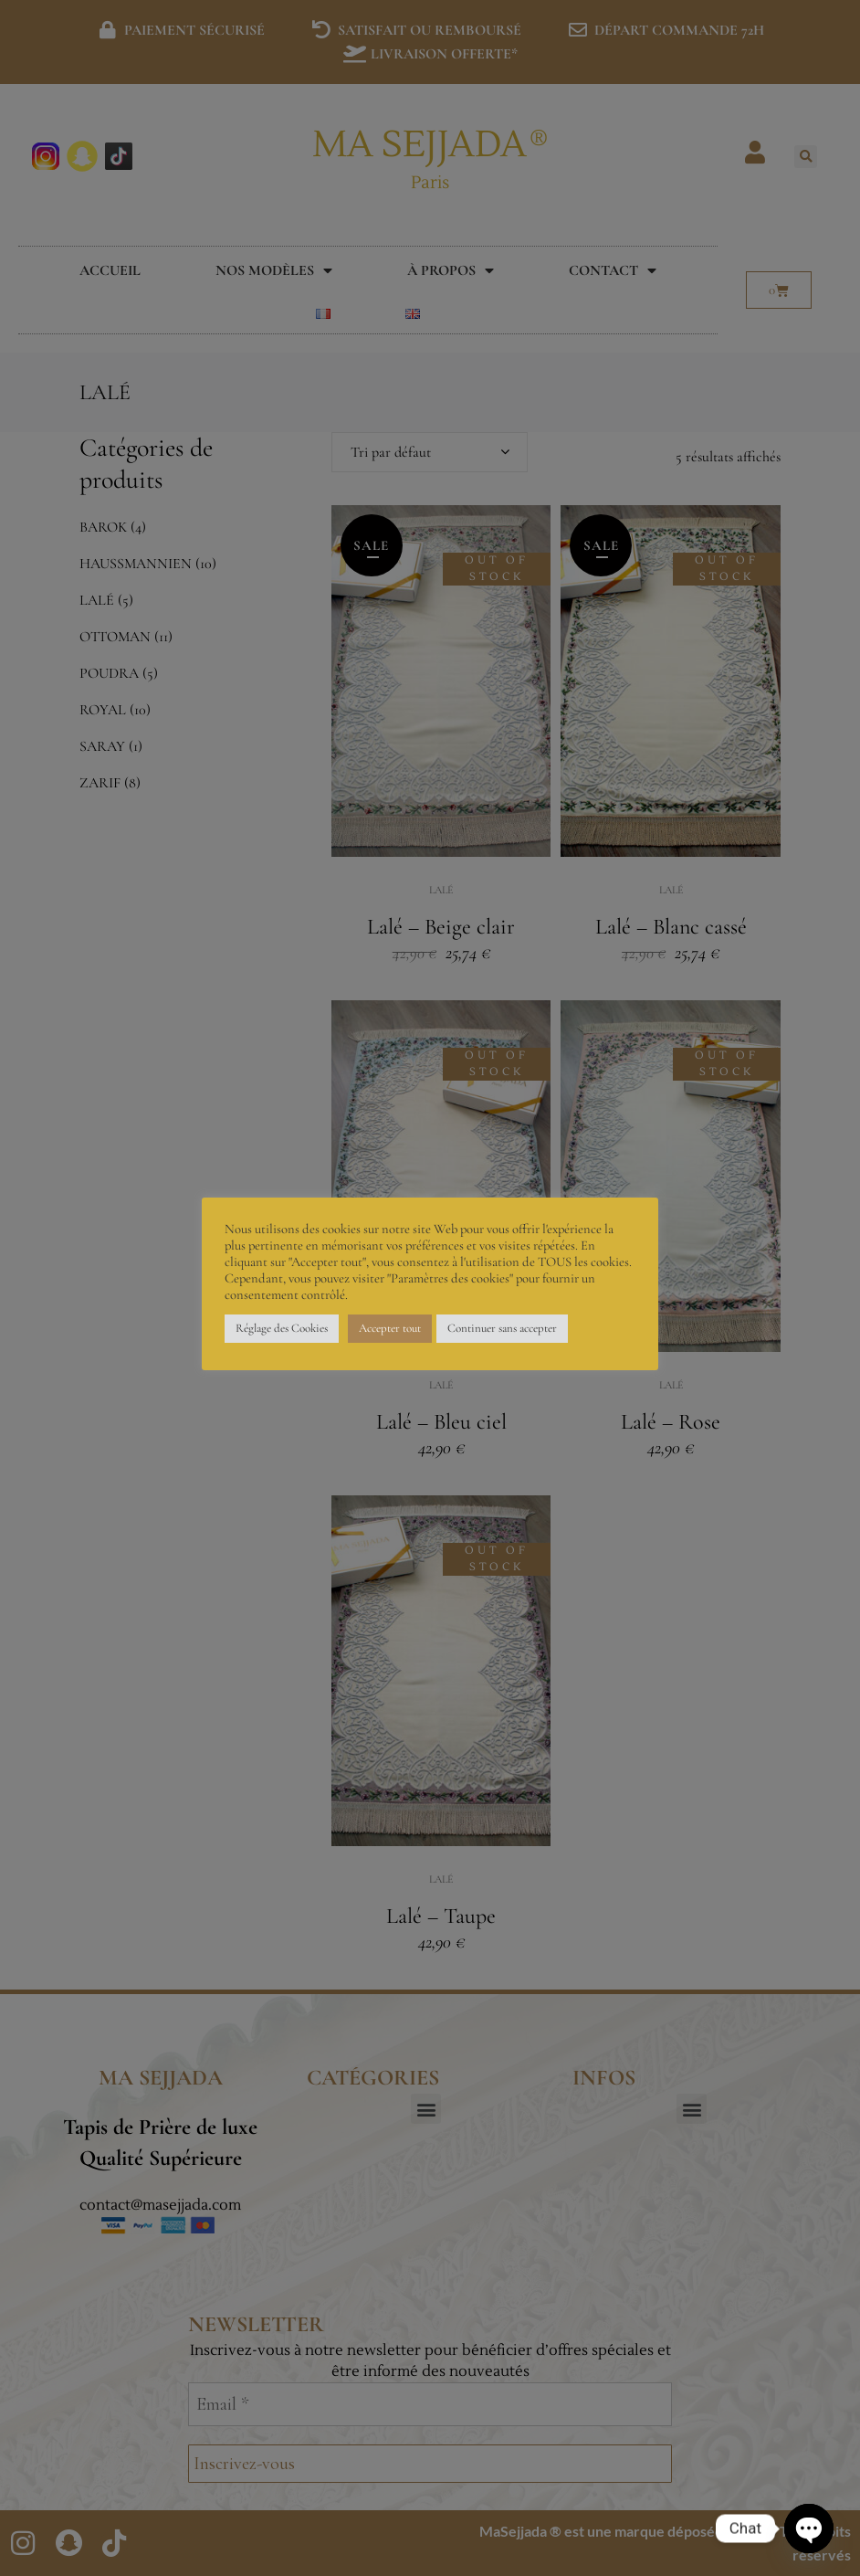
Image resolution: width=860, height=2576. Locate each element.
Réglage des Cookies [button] (282, 1328)
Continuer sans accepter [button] (502, 1328)
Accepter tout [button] (390, 1328)
